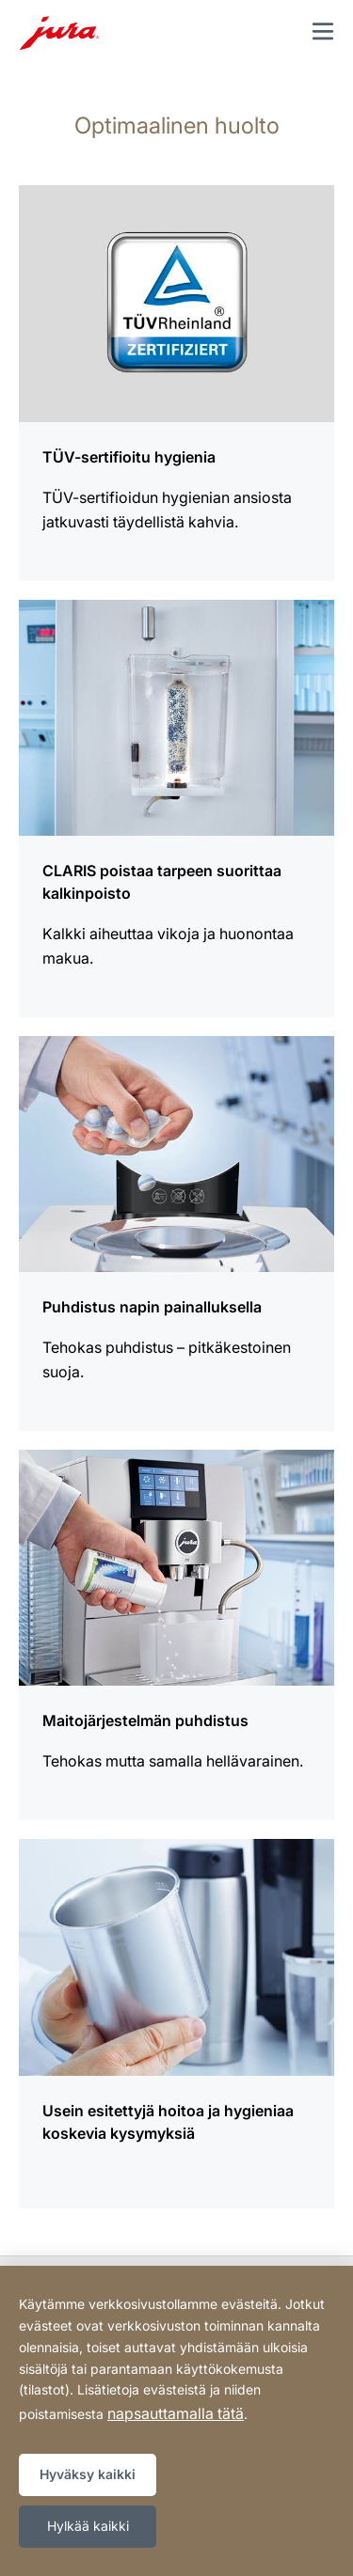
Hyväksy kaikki (88, 2474)
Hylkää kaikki (88, 2526)
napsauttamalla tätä (175, 2413)
